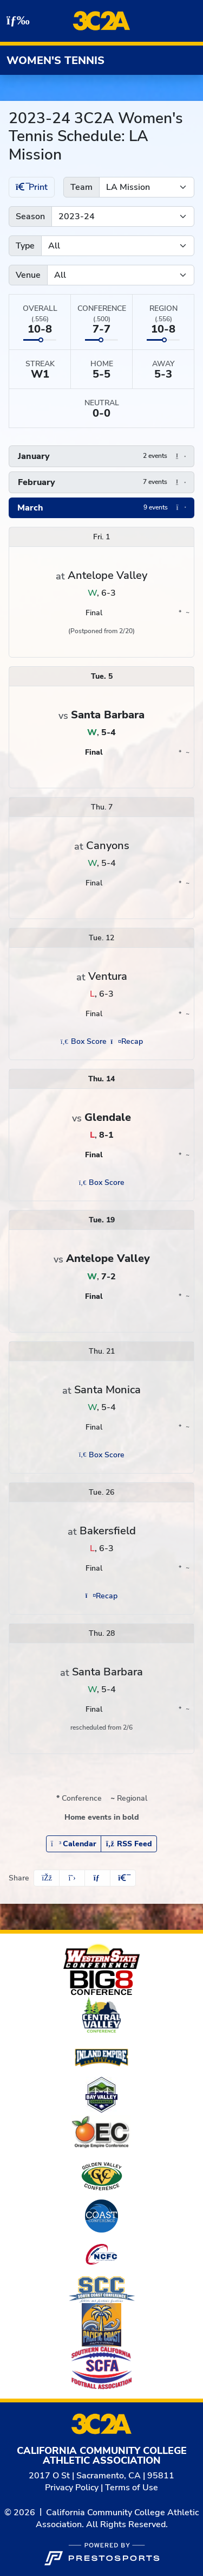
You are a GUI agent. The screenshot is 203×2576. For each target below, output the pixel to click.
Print (32, 187)
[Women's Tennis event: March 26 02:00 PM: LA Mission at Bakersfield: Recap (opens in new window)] (101, 1596)
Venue (28, 275)
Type (25, 246)
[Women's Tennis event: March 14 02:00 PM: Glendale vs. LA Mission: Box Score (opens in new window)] (101, 1182)
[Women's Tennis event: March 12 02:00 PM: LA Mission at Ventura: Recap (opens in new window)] (127, 1041)
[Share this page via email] (97, 1878)
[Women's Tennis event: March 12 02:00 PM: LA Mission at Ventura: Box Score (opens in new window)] (83, 1041)
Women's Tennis (55, 60)
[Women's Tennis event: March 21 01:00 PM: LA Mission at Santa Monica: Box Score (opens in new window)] (101, 1455)
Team (81, 187)
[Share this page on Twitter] (72, 1878)
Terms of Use (131, 2488)
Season (30, 216)
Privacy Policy (72, 2488)
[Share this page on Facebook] (47, 1878)
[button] (101, 456)
